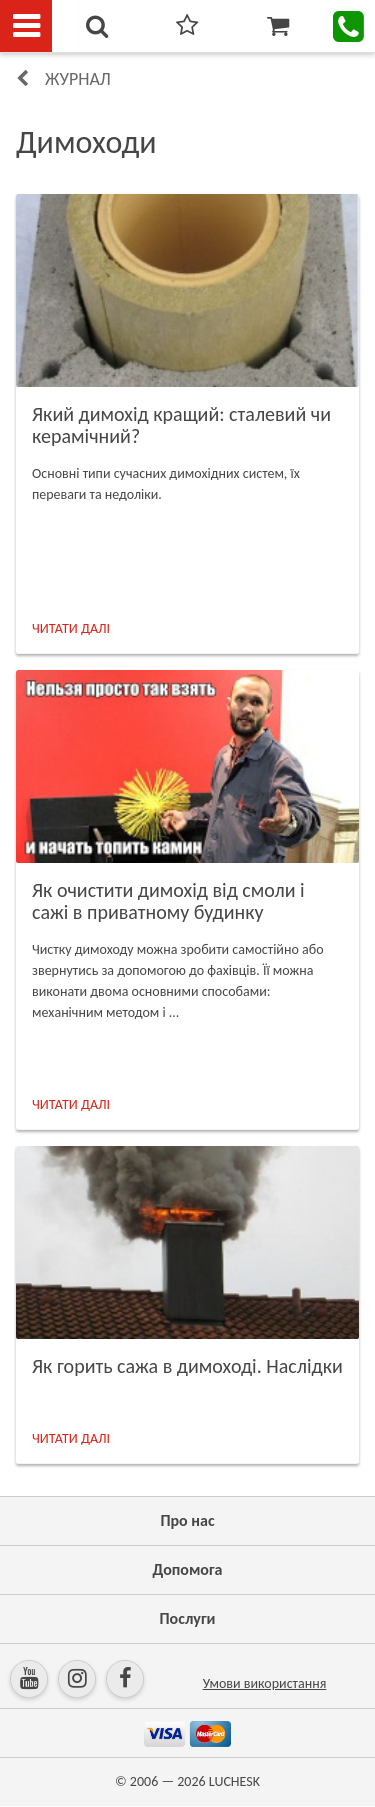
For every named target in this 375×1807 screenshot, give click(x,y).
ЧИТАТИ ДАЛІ (71, 628)
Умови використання (265, 1683)
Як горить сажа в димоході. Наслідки (187, 1366)
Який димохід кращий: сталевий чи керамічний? (181, 425)
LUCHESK (234, 1781)
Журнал (78, 79)
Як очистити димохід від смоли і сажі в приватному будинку (168, 901)
